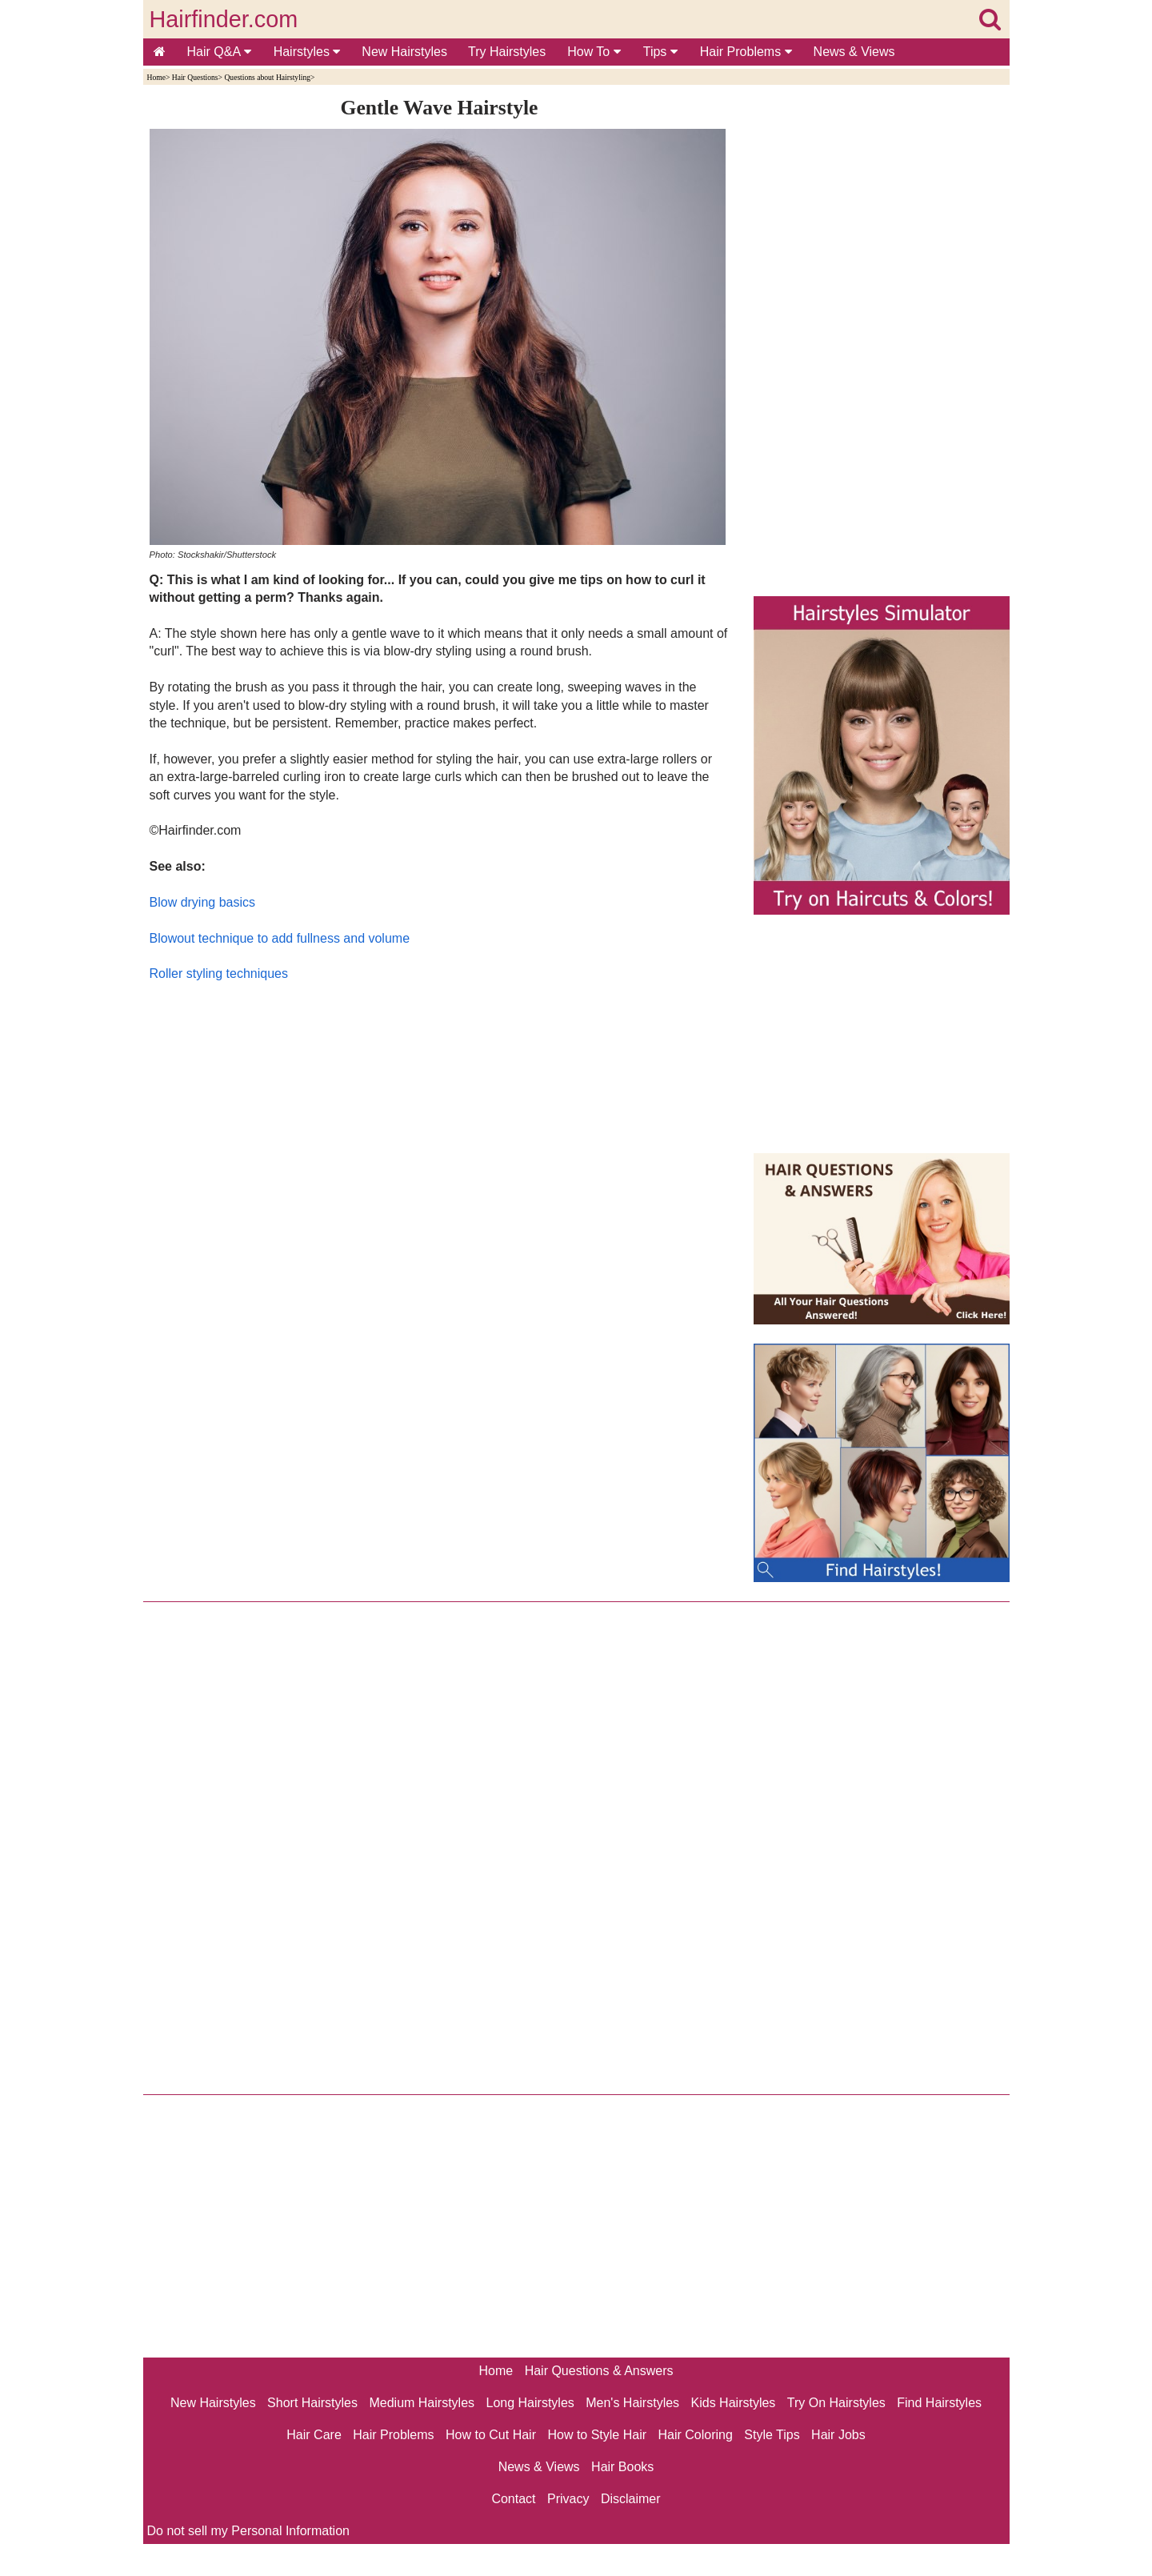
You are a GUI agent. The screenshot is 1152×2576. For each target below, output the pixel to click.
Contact (513, 2499)
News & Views (854, 51)
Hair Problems (746, 51)
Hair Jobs (838, 2435)
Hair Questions (195, 77)
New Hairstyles (404, 51)
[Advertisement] (440, 1156)
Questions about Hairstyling (267, 77)
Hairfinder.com (224, 19)
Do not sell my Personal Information (248, 2531)
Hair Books (622, 2467)
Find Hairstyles (939, 2403)
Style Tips (771, 2435)
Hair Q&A (219, 51)
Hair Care (313, 2435)
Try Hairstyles (507, 51)
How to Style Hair (596, 2435)
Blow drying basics (203, 902)
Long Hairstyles (530, 2403)
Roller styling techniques (219, 973)
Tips (660, 51)
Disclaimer (631, 2499)
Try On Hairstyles (836, 2403)
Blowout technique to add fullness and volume (280, 938)
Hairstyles (307, 51)
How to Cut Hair (491, 2435)
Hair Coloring (695, 2435)
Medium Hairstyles (421, 2403)
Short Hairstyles (312, 2403)
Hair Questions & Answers (599, 2371)
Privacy (568, 2499)
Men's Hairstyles (632, 2403)
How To (594, 51)
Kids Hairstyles (733, 2403)
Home (156, 77)
